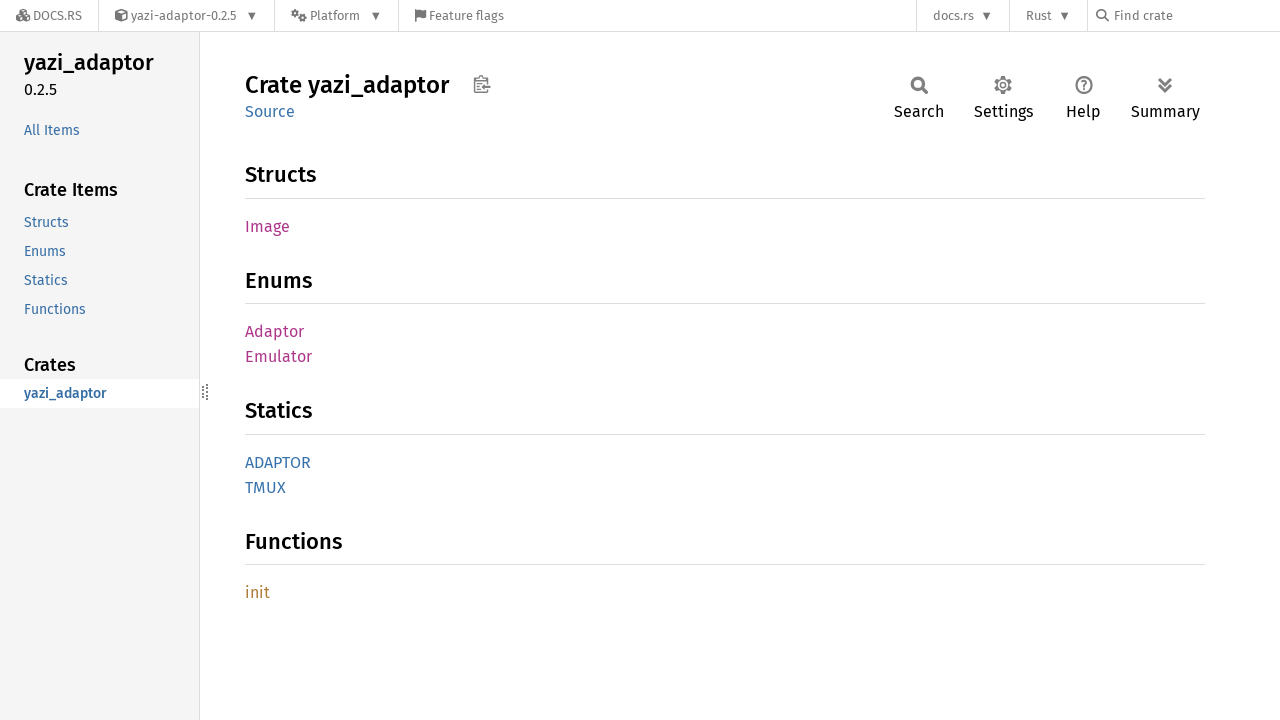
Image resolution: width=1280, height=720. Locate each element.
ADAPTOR (278, 462)
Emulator (278, 356)
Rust (1039, 15)
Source (270, 111)
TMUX (265, 487)
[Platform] (336, 15)
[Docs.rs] (49, 15)
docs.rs (953, 15)
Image (267, 226)
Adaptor (274, 331)
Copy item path (481, 84)
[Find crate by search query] (1196, 15)
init (257, 592)
